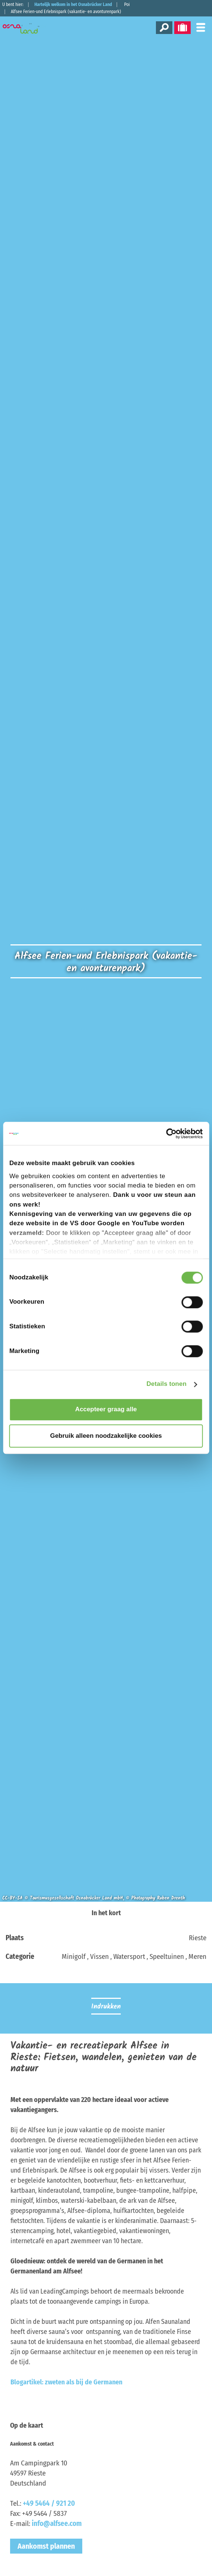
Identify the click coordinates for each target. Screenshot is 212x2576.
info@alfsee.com (57, 2523)
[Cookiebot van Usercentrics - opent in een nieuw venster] (170, 1133)
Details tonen (167, 1384)
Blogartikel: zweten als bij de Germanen (66, 2382)
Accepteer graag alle (106, 1409)
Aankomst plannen (46, 2546)
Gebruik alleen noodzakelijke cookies (106, 1435)
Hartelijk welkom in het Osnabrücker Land (73, 4)
